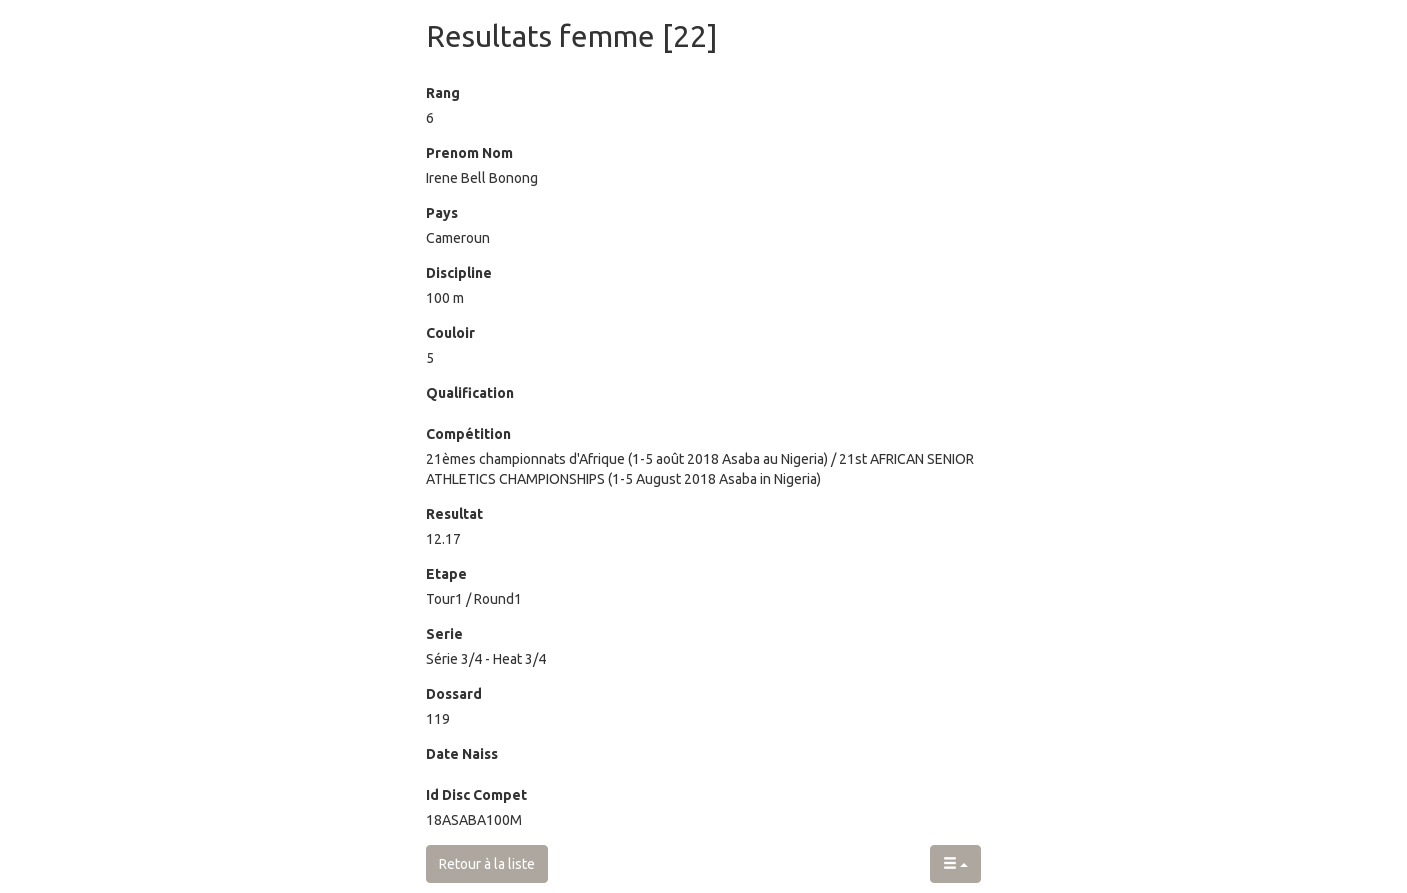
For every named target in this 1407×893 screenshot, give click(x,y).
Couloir (450, 333)
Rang (443, 93)
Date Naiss (462, 754)
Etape (446, 574)
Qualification (470, 393)
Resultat (454, 514)
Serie (444, 634)
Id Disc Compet (476, 795)
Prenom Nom (469, 153)
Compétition (468, 434)
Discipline (459, 273)
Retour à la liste (487, 864)
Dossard (454, 694)
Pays (442, 213)
